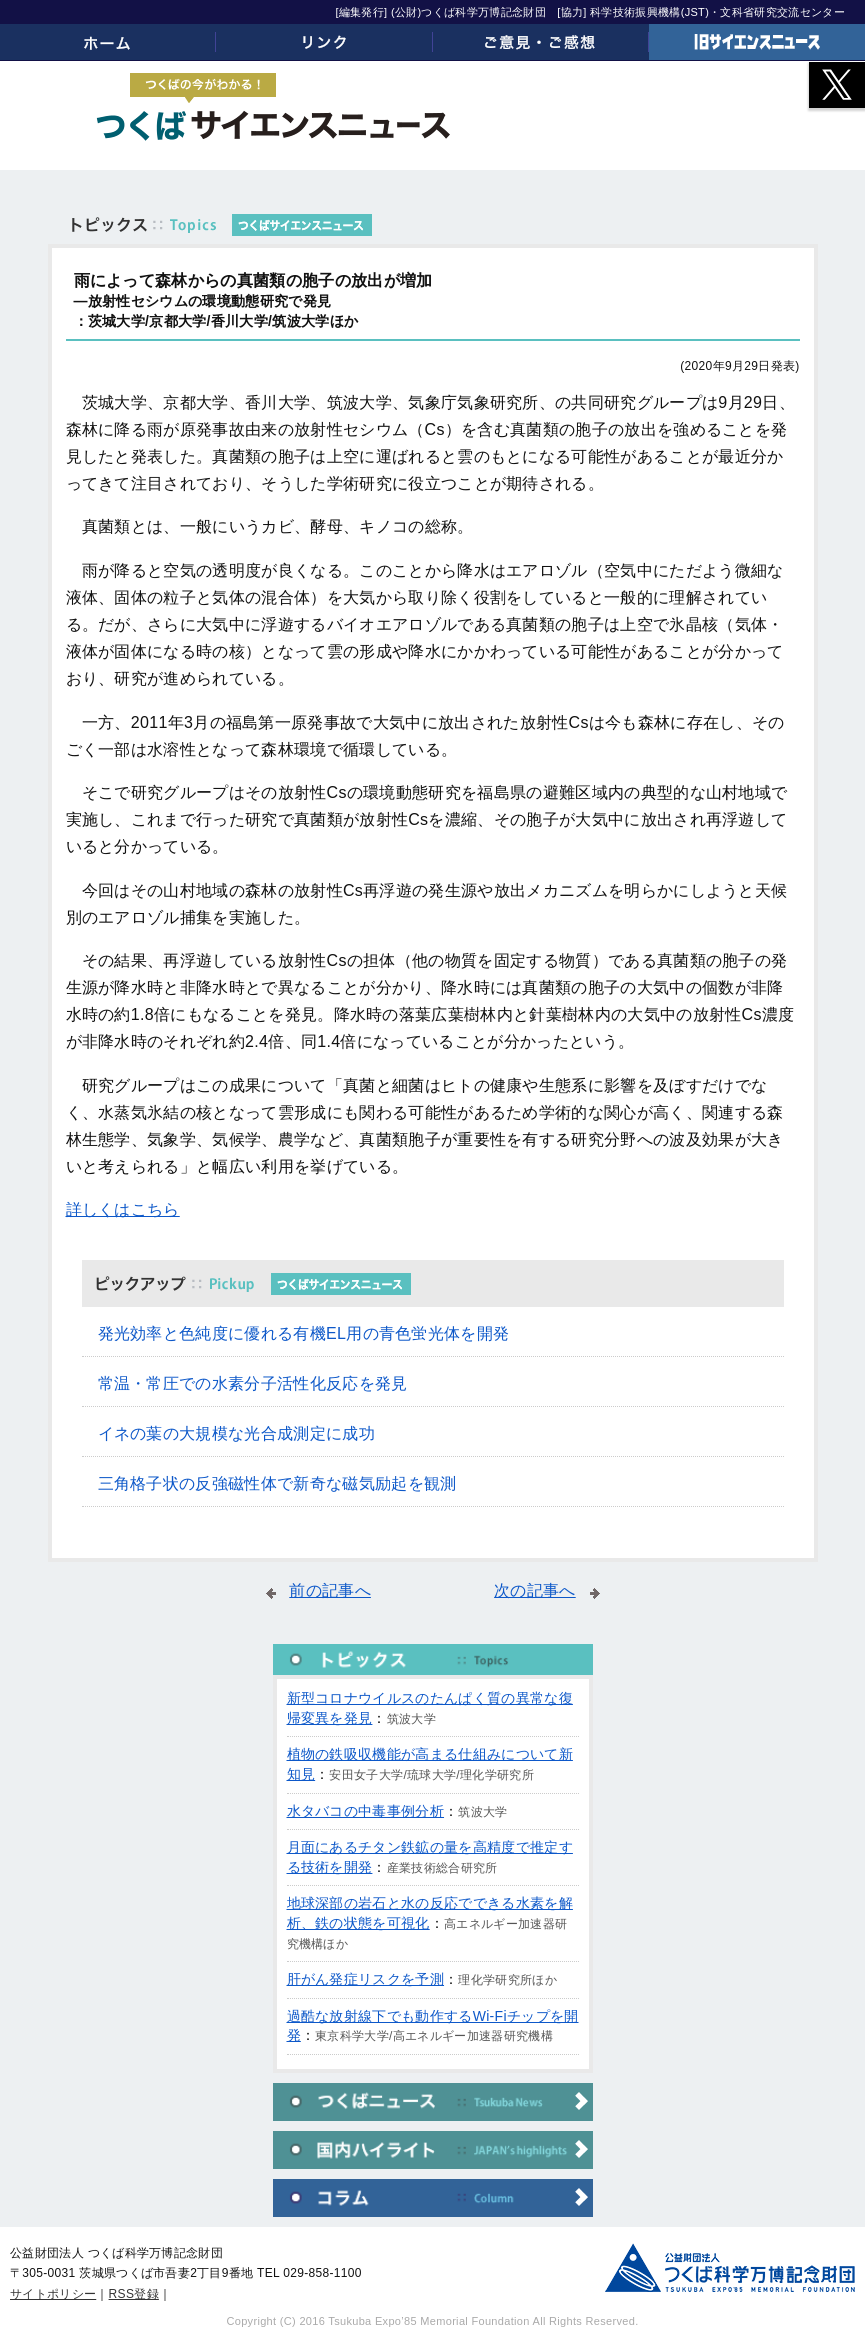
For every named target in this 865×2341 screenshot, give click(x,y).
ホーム (108, 42)
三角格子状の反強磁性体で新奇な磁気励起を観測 (277, 1483)
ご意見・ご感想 (541, 42)
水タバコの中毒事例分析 (366, 1811)
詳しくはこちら (123, 1209)
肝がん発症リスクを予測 (366, 1979)
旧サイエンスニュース (757, 42)
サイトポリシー (53, 2294)
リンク (324, 42)
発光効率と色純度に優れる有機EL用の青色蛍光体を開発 (304, 1333)
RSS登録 (134, 2294)
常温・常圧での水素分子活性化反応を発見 (253, 1383)
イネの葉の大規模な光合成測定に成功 (236, 1433)
